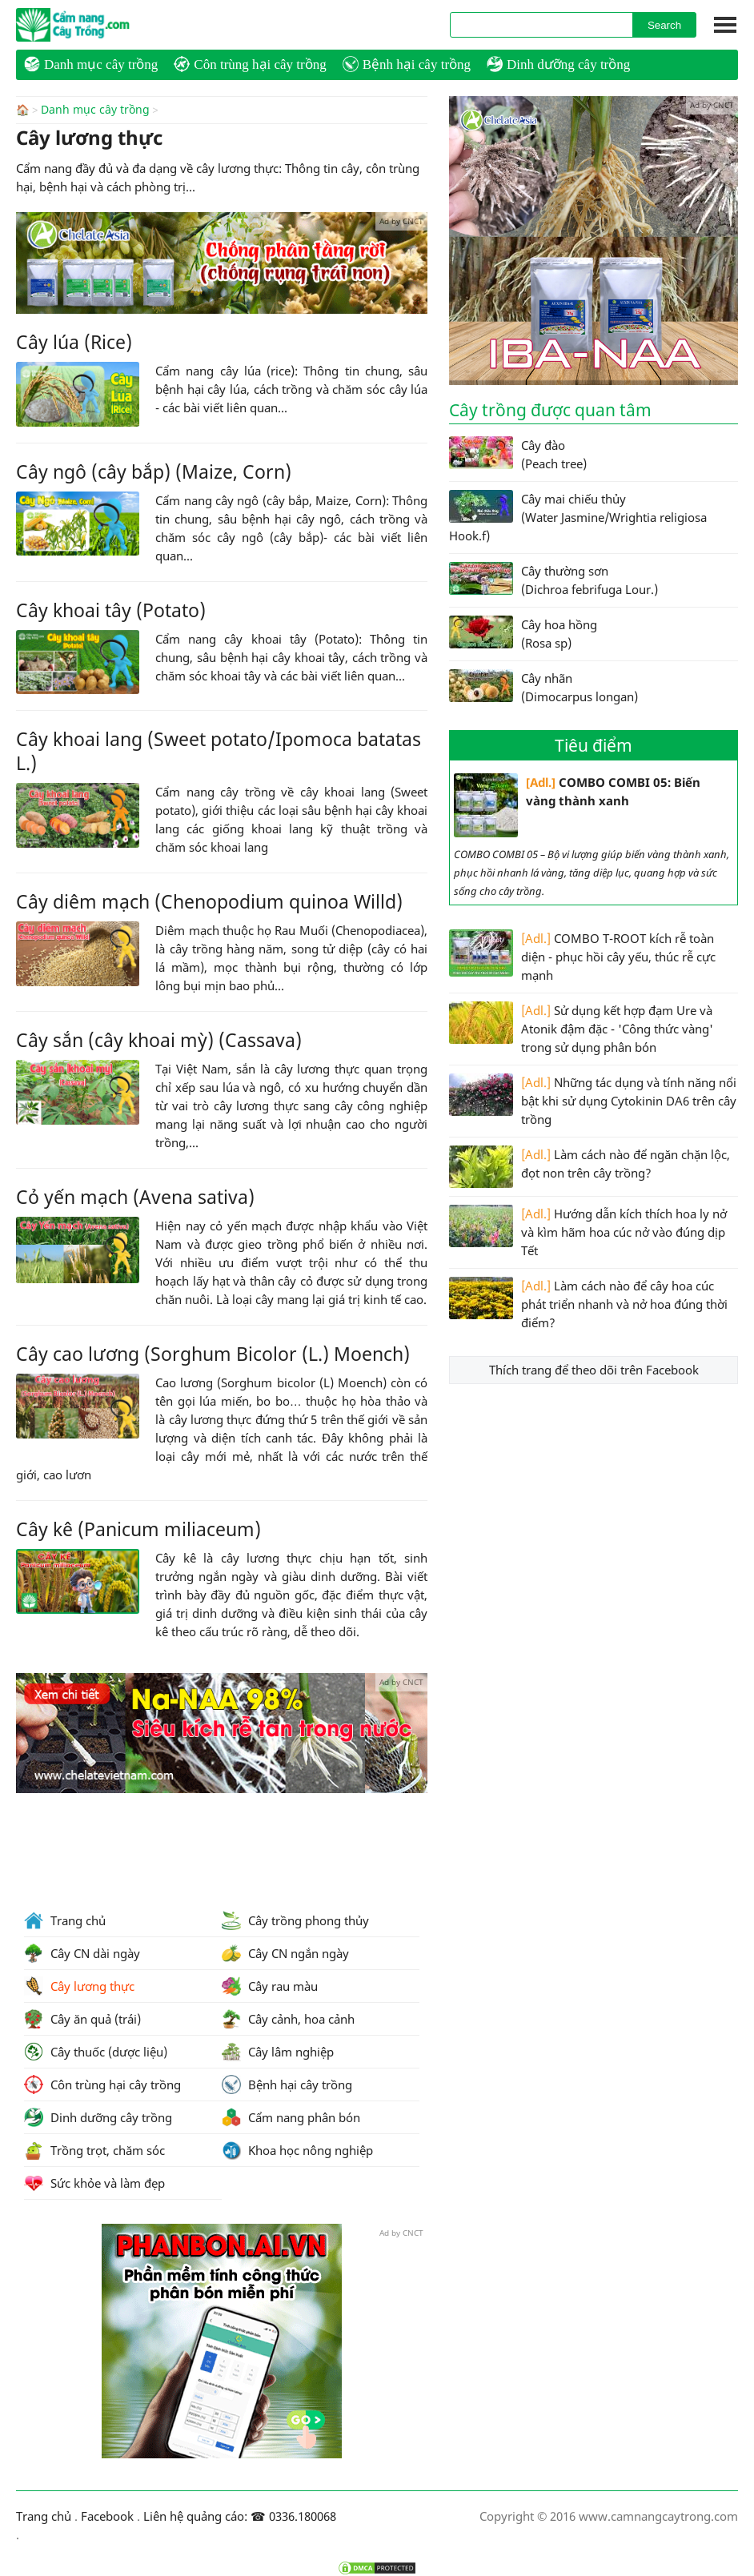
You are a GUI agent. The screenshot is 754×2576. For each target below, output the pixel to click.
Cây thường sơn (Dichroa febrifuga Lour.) (553, 579)
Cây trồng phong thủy (295, 1920)
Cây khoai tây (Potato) (111, 609)
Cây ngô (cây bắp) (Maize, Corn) (153, 471)
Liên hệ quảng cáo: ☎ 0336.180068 (239, 2516)
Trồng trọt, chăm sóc (94, 2150)
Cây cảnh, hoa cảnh (288, 2018)
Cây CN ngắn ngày (285, 1953)
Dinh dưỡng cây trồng (558, 64)
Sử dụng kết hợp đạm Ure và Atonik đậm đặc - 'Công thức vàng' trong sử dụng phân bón (581, 1028)
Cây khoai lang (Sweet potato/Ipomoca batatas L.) (218, 750)
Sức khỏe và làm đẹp (94, 2183)
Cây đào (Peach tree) (518, 453)
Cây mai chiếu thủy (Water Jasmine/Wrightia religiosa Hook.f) (578, 517)
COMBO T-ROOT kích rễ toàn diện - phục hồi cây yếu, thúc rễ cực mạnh (582, 956)
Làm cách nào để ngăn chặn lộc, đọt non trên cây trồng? (589, 1167)
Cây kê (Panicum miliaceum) (138, 1528)
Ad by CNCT (401, 220)
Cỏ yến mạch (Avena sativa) (135, 1196)
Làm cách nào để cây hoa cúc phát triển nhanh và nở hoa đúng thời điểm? (588, 1303)
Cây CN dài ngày (82, 1953)
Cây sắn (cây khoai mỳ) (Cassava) (159, 1039)
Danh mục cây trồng (91, 64)
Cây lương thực (79, 1986)
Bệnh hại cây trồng (407, 64)
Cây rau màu (270, 1986)
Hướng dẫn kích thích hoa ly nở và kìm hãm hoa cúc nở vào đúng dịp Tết (588, 1231)
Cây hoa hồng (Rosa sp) (523, 633)
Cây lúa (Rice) (74, 341)
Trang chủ (65, 1920)
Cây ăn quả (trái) (82, 2018)
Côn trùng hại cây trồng (250, 64)
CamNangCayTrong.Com (104, 25)
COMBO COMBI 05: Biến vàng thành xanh (577, 805)
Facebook (107, 2516)
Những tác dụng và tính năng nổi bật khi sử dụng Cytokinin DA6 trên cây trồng (592, 1100)
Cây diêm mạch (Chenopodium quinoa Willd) (209, 901)
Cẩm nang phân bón (291, 2117)
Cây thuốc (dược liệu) (95, 2051)
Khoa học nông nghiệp (297, 2150)
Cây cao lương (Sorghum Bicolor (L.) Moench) (213, 1353)
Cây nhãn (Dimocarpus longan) (543, 686)
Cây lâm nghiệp (278, 2051)
